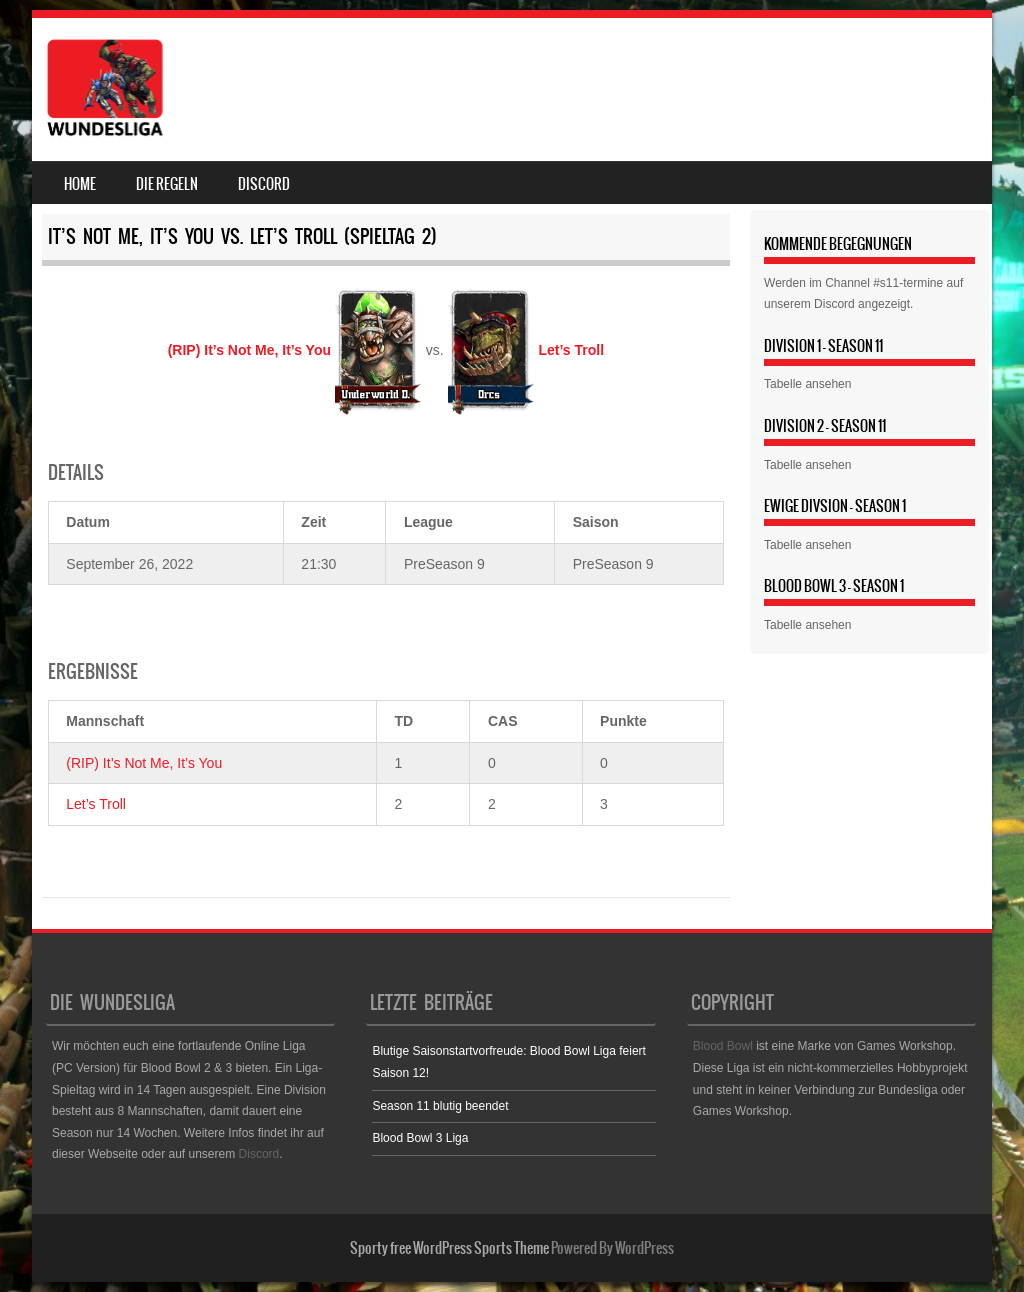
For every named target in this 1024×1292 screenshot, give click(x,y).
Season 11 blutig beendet (440, 1106)
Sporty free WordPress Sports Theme (449, 1248)
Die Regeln (167, 184)
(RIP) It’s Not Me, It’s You (144, 763)
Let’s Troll (96, 804)
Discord (264, 184)
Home (80, 184)
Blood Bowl (723, 1046)
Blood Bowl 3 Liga (420, 1138)
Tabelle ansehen (807, 384)
